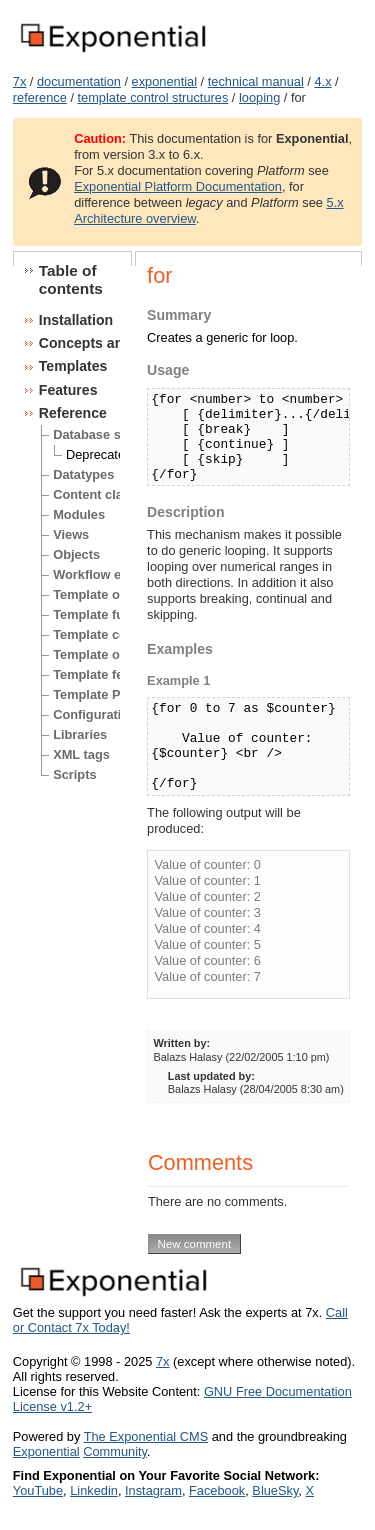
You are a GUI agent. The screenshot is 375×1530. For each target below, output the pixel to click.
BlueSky (275, 1490)
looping (259, 97)
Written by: (182, 1043)
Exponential (46, 1451)
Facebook (217, 1490)
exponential (164, 81)
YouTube (38, 1490)
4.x (322, 81)
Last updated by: (211, 1076)
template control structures (153, 97)
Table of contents (71, 279)
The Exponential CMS (146, 1436)
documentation (79, 81)
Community (115, 1451)
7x (20, 81)
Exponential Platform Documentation (178, 186)
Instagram (153, 1490)
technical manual (256, 81)
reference (40, 97)
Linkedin (94, 1490)
